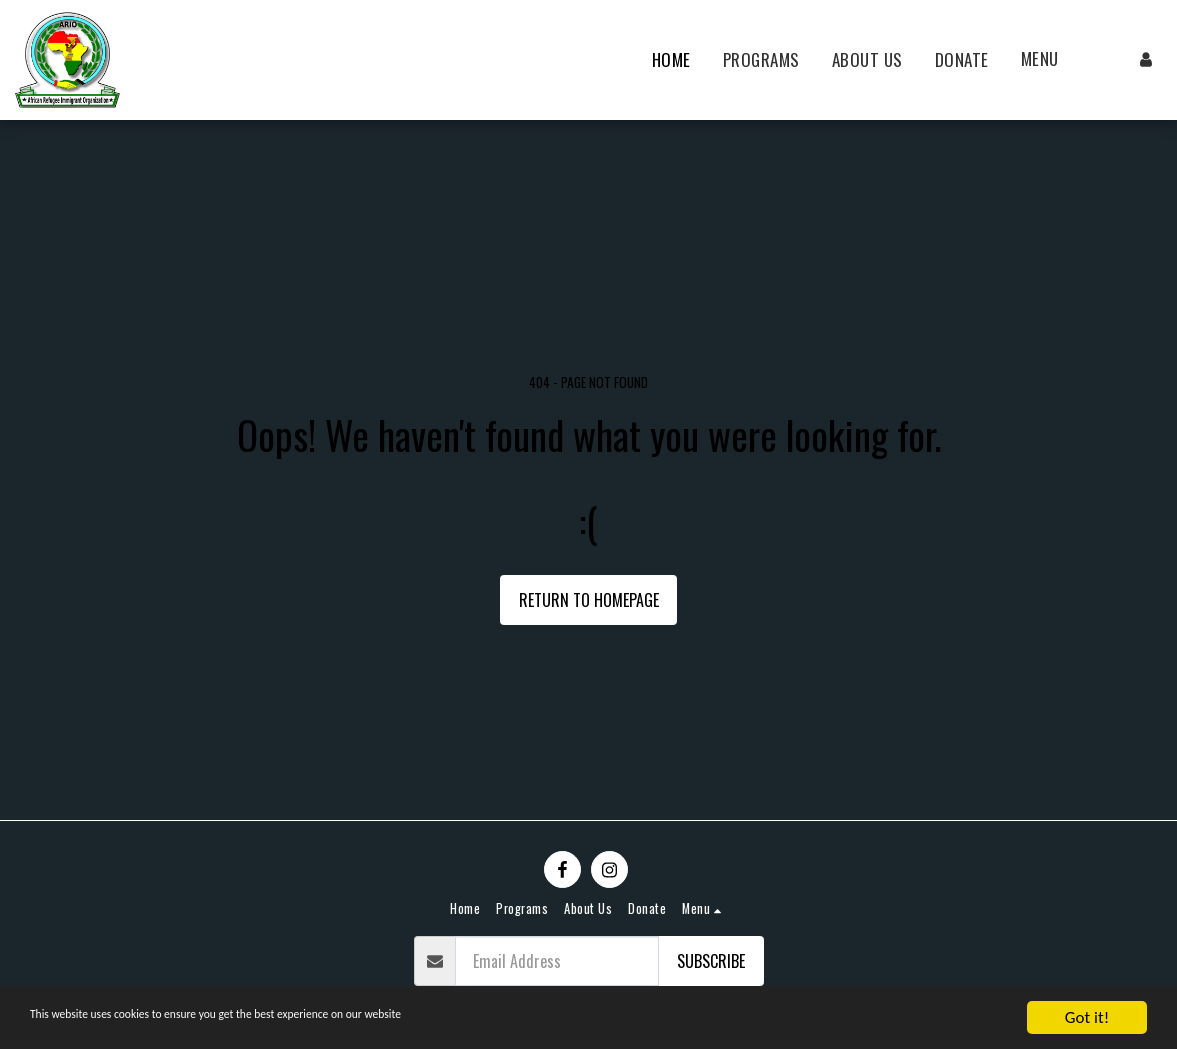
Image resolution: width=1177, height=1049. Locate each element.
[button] (1051, 60)
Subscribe (711, 961)
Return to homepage (589, 600)
